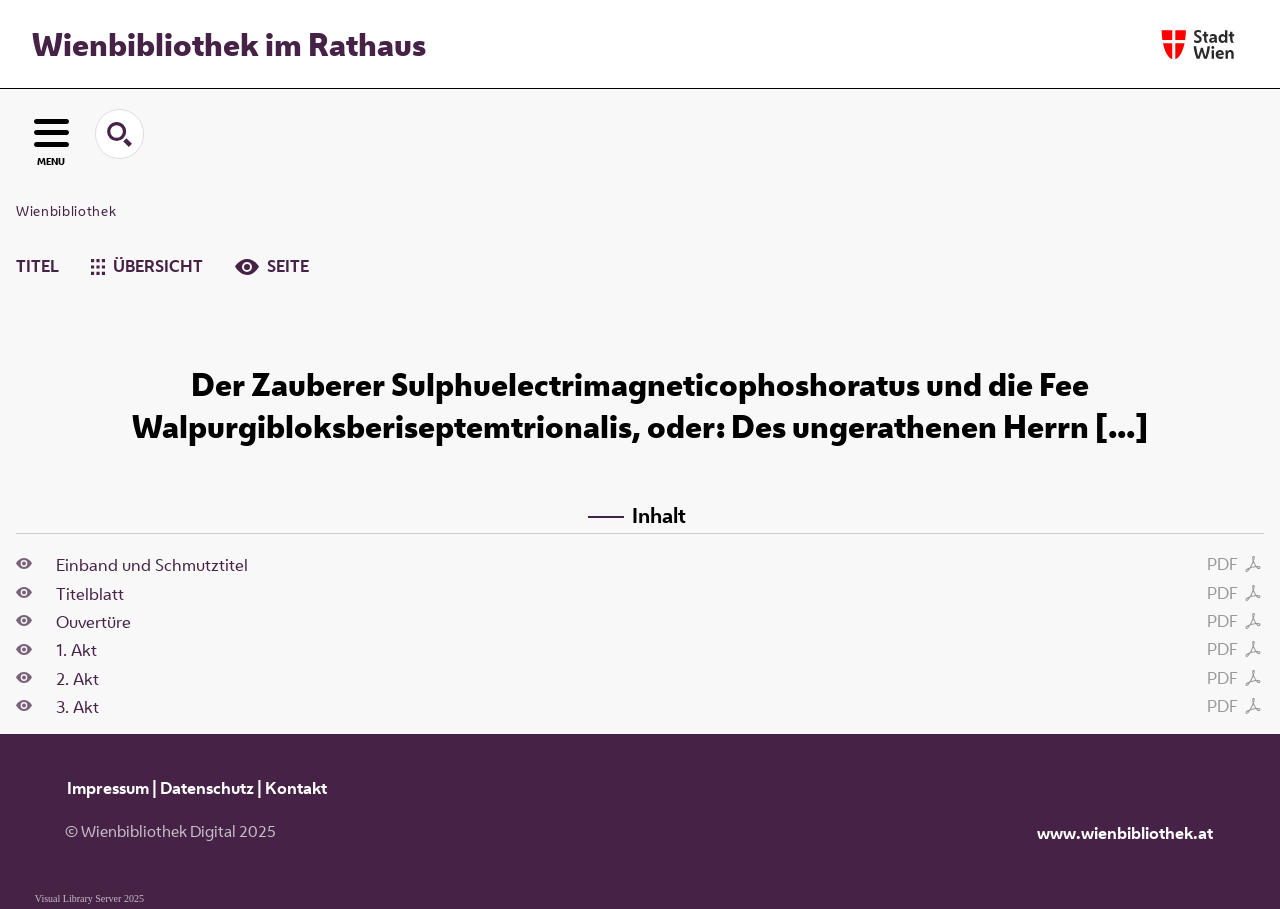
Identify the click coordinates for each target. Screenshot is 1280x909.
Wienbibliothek (66, 211)
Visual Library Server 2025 (89, 898)
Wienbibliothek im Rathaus (229, 44)
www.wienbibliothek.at (1125, 833)
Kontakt (296, 788)
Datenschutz (207, 788)
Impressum (108, 788)
